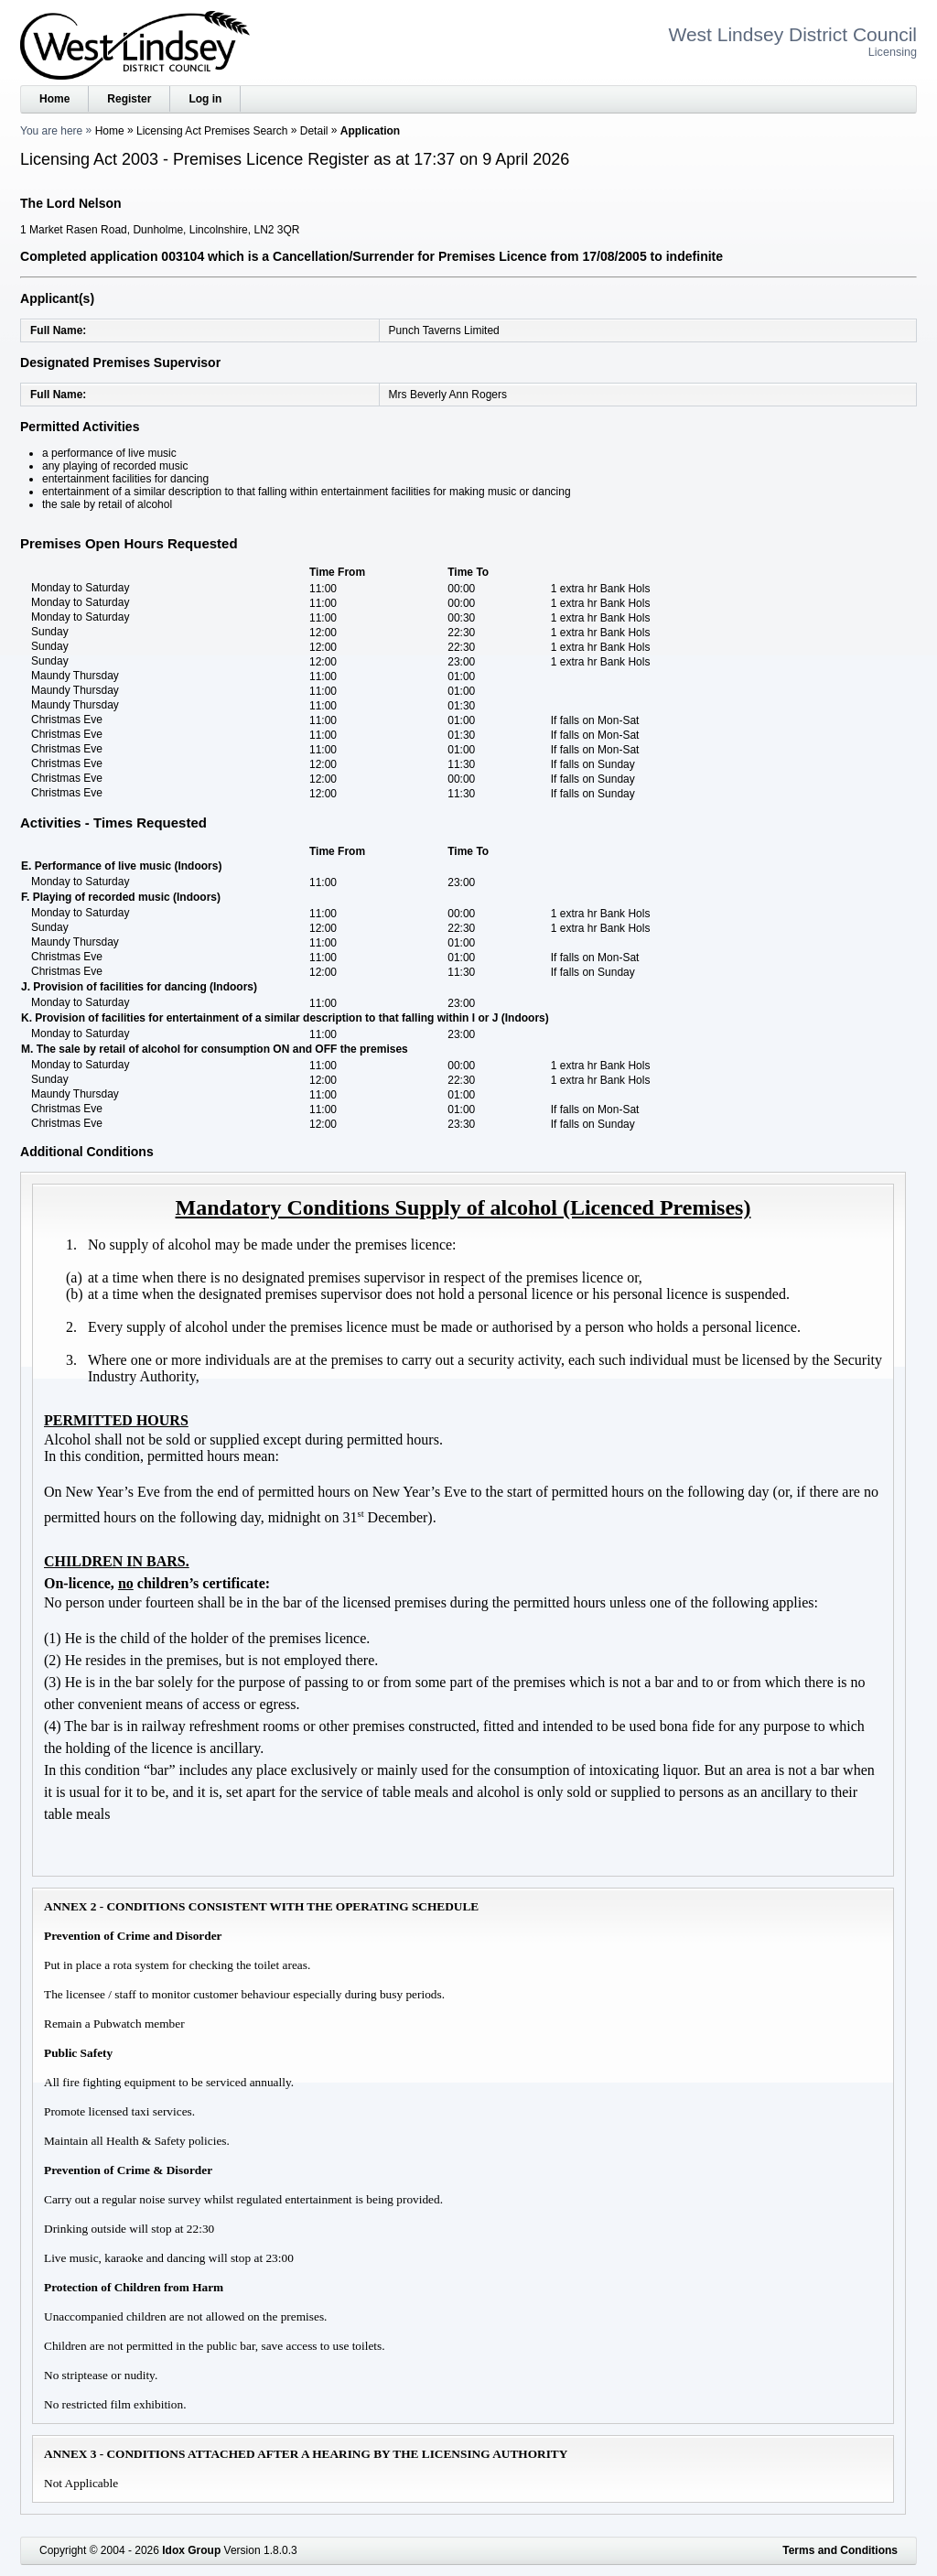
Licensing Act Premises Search (211, 130)
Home (54, 98)
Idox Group (191, 2550)
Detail (314, 130)
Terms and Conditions (840, 2550)
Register (129, 98)
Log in (204, 98)
